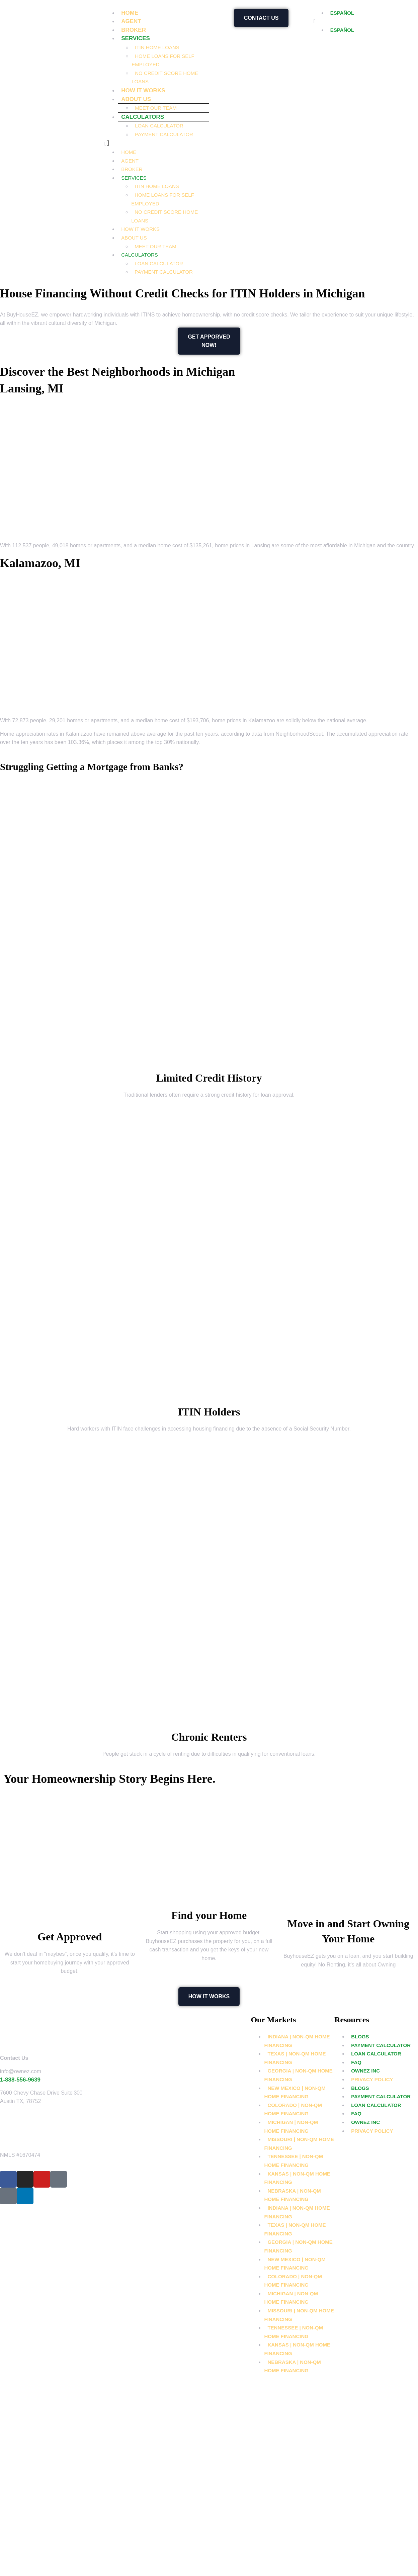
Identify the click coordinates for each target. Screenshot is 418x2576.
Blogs (360, 2036)
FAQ (356, 2062)
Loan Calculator (159, 125)
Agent (131, 21)
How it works (143, 90)
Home (129, 13)
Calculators (142, 117)
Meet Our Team (155, 108)
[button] (156, 143)
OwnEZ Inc (365, 2071)
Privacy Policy (372, 2079)
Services (135, 38)
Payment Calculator (164, 134)
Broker (133, 30)
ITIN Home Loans (157, 47)
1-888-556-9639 (20, 2080)
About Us (136, 99)
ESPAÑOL (342, 13)
